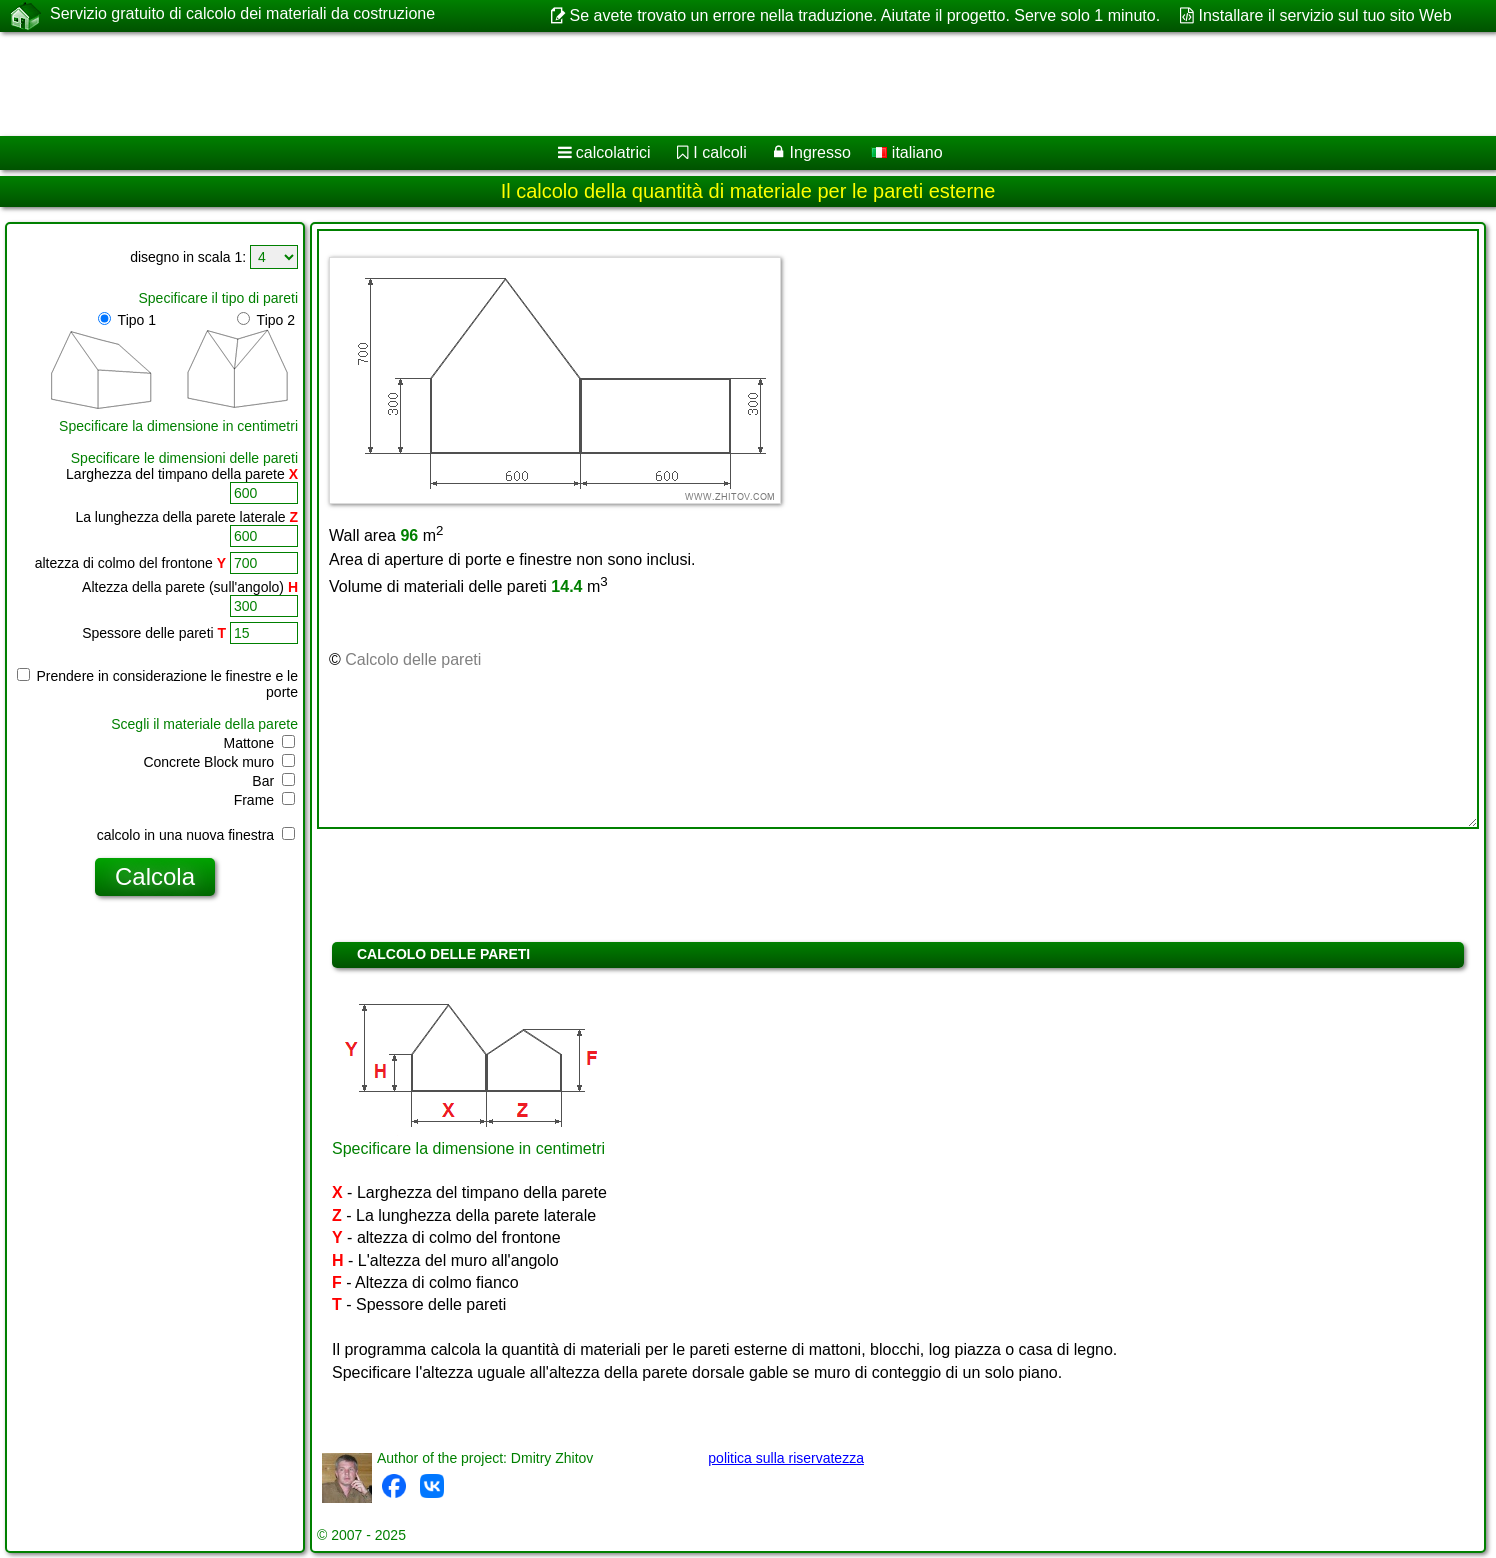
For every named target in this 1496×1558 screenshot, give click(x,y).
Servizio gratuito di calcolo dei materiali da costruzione (242, 15)
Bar (273, 781)
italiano (906, 152)
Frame (264, 800)
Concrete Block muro (219, 762)
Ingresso (820, 152)
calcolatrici (613, 152)
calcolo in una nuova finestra (196, 835)
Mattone (259, 743)
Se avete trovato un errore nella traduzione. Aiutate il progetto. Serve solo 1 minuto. (865, 15)
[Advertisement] (607, 84)
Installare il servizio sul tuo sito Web (1325, 15)
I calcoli (719, 152)
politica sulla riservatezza (786, 1458)
